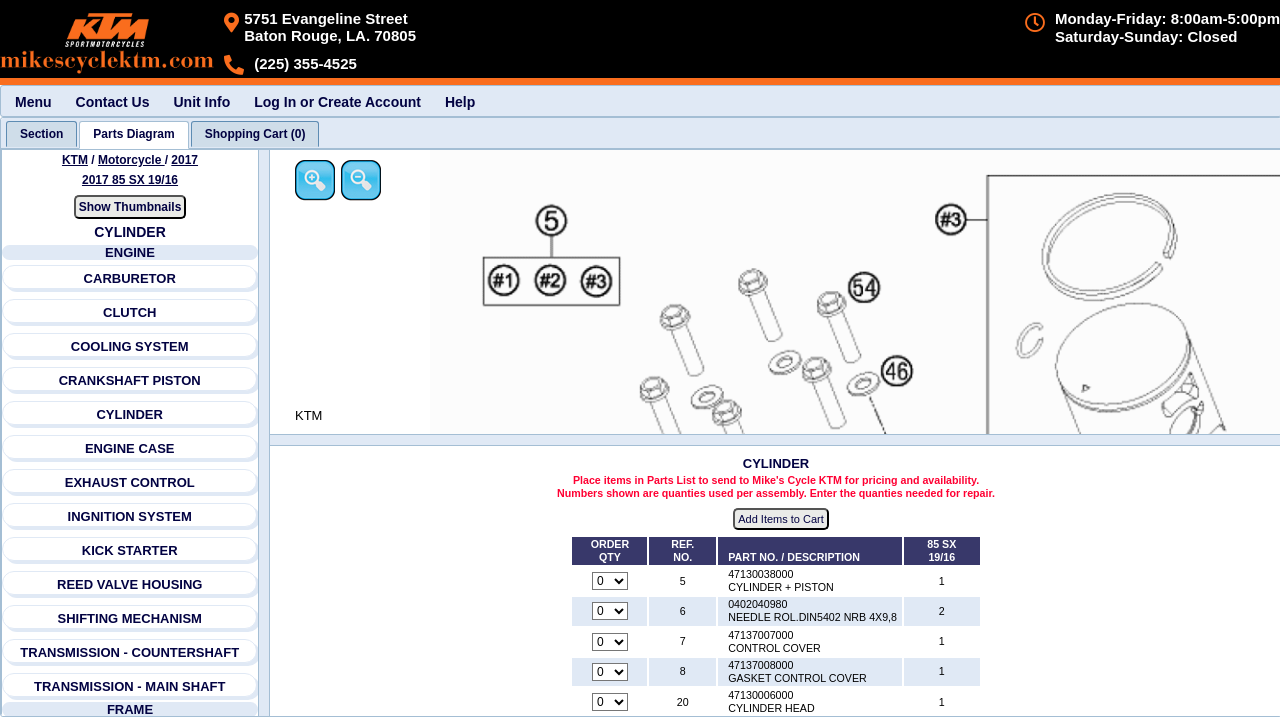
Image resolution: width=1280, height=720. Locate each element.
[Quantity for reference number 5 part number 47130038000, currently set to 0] (610, 581)
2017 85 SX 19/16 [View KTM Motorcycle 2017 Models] (130, 180)
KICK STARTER (130, 550)
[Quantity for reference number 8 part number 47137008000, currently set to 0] (610, 672)
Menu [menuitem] (33, 102)
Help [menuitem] (460, 102)
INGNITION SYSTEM (130, 516)
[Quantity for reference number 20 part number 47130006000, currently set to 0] (610, 702)
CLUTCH (129, 312)
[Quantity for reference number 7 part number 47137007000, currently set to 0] (610, 642)
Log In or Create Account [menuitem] (337, 102)
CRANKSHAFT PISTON (130, 380)
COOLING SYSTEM (130, 346)
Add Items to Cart (781, 519)
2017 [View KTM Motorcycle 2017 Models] (184, 160)
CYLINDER (129, 414)
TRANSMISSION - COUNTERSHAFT (129, 652)
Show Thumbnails (130, 207)
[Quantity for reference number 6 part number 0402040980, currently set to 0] (610, 611)
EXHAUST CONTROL (130, 482)
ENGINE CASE (130, 448)
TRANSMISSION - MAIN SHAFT (129, 686)
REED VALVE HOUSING (129, 584)
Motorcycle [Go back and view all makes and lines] (131, 160)
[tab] (41, 134)
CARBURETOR (130, 278)
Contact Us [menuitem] (113, 102)
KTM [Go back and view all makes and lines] (75, 160)
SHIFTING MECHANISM (129, 618)
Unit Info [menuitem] (201, 102)
